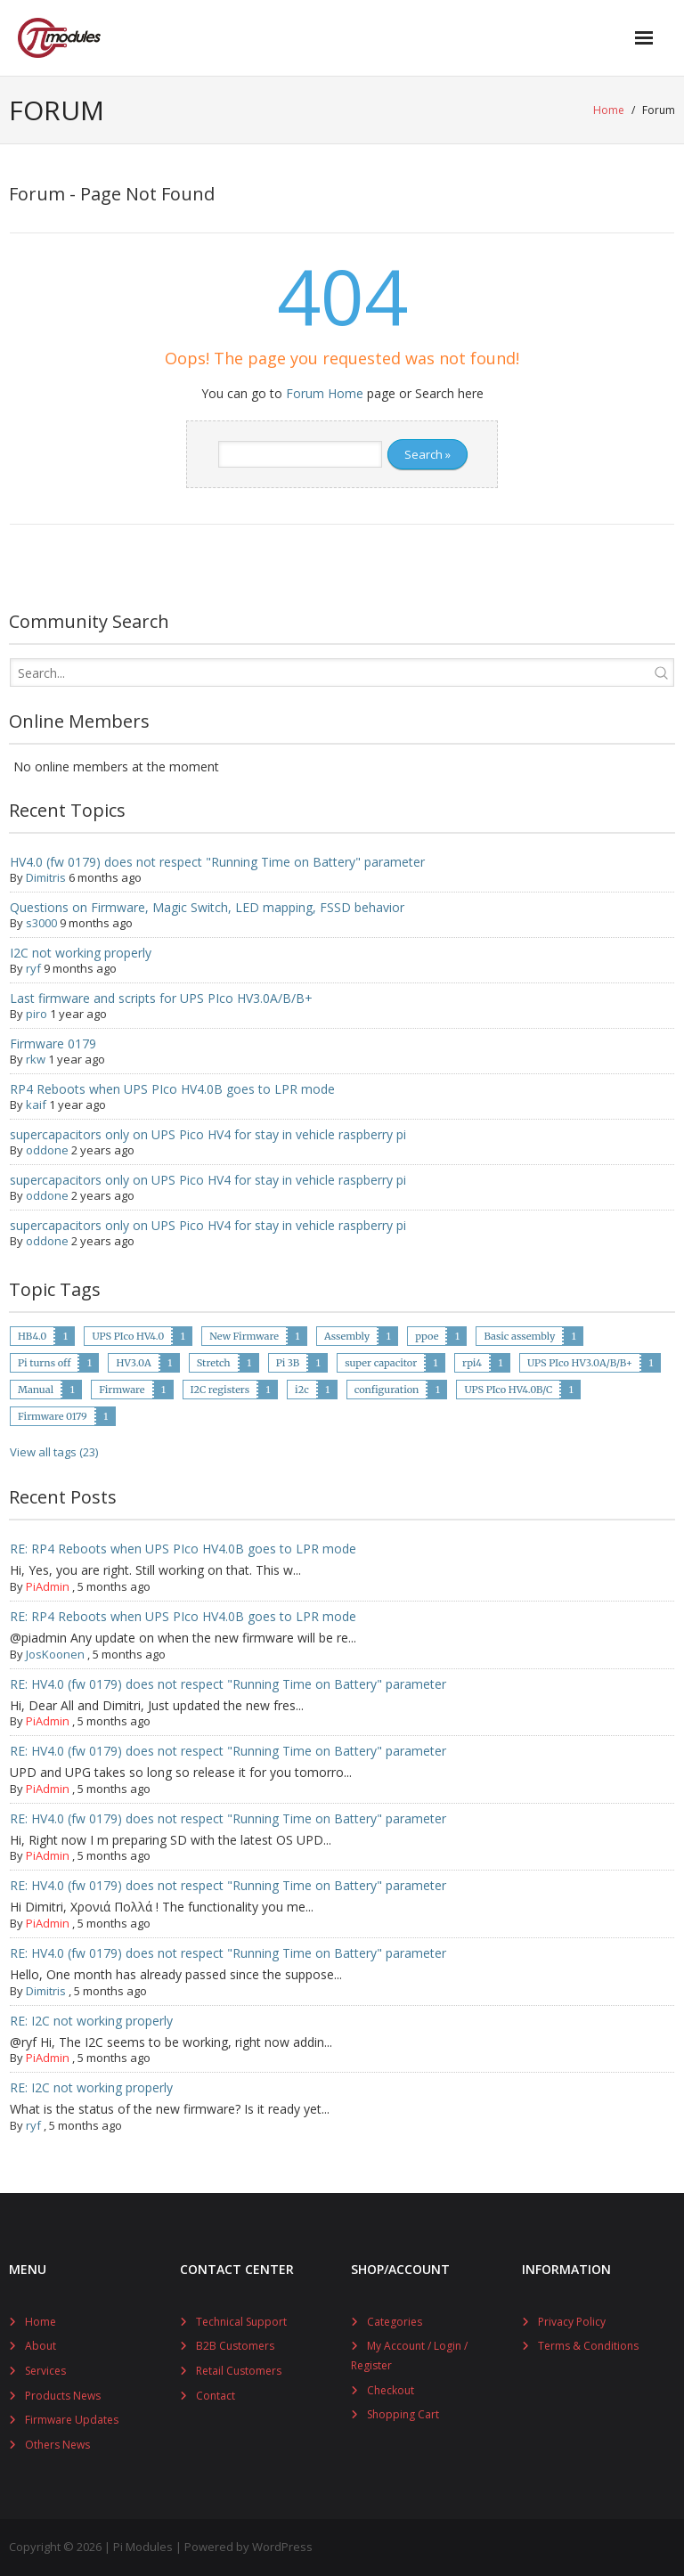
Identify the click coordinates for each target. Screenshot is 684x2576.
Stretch (214, 1363)
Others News (57, 2444)
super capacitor (381, 1363)
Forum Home (324, 393)
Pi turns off (44, 1363)
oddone (47, 1150)
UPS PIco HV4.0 (128, 1336)
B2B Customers (235, 2345)
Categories (394, 2321)
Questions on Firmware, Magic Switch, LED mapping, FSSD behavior (207, 907)
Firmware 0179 (53, 1043)
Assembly (347, 1336)
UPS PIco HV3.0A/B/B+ (579, 1363)
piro (36, 1014)
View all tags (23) (54, 1452)
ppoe (426, 1336)
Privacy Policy (572, 2321)
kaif (36, 1104)
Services (45, 2370)
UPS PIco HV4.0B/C (508, 1389)
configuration (386, 1389)
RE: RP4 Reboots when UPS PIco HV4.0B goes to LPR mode (183, 1548)
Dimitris (46, 877)
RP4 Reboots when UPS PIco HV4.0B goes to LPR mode (172, 1088)
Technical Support (241, 2321)
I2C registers (220, 1389)
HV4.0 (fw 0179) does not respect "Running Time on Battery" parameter (217, 861)
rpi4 (472, 1363)
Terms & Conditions (588, 2345)
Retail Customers (238, 2370)
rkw (35, 1059)
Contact (215, 2395)
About (40, 2345)
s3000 (41, 923)
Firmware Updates (71, 2419)
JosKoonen (55, 1654)
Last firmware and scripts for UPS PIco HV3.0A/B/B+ (161, 998)
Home (608, 110)
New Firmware (244, 1336)
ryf (33, 968)
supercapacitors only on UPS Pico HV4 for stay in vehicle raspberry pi (208, 1134)
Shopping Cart (403, 2414)
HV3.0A (133, 1363)
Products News (63, 2395)
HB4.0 (32, 1336)
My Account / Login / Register (409, 2355)
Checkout (390, 2390)
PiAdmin (47, 1586)
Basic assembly (519, 1336)
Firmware (121, 1389)
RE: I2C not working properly (91, 2020)
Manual (35, 1389)
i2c (302, 1389)
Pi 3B (288, 1363)
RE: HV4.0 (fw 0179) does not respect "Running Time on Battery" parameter (228, 1683)
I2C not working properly (80, 952)
